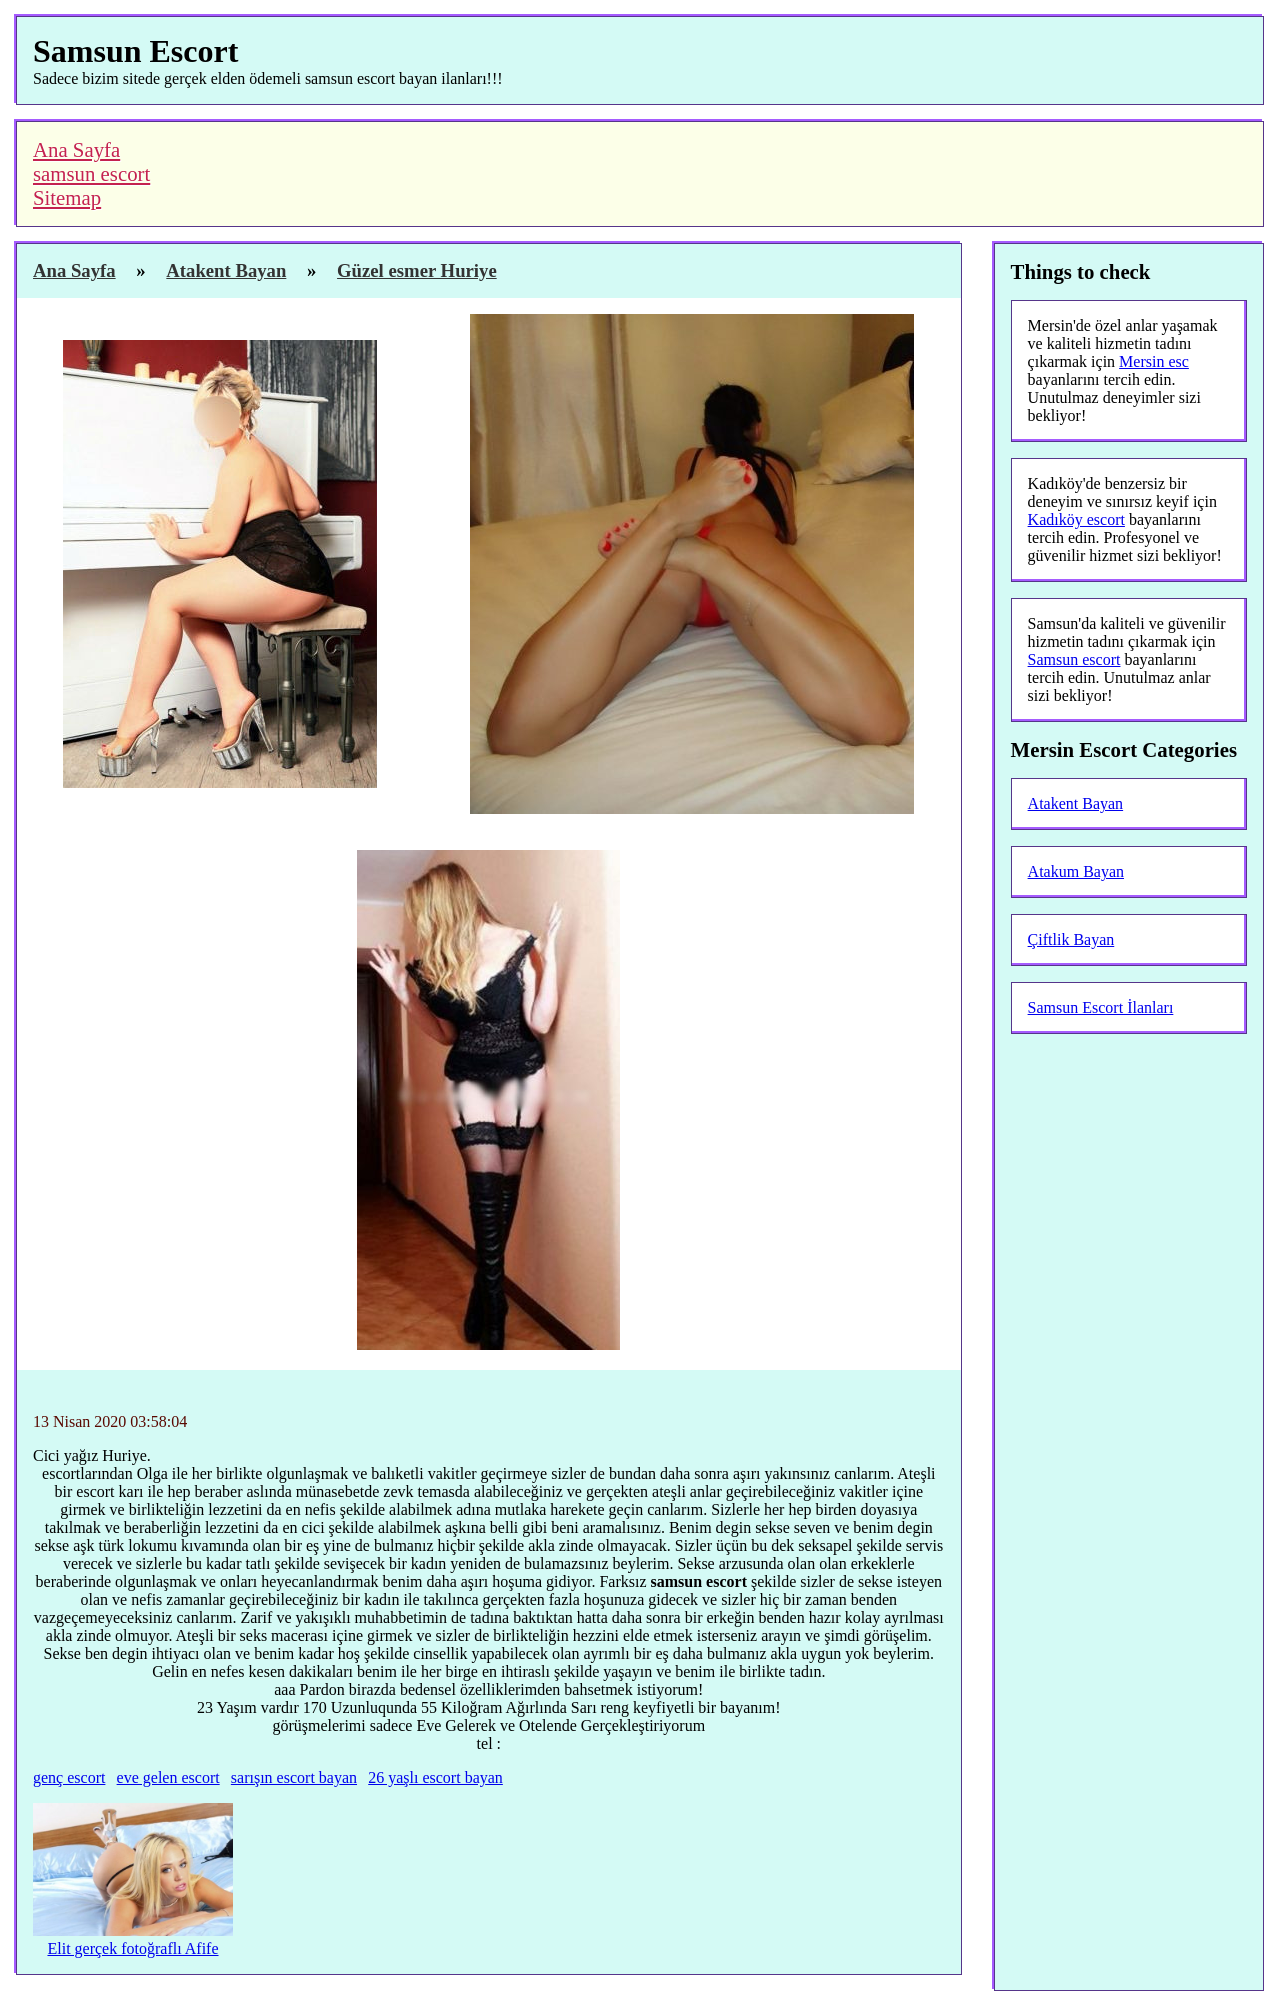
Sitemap (67, 197)
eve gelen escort (168, 1777)
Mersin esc (1154, 361)
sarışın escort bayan (294, 1777)
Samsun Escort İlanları (1101, 1007)
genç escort (69, 1777)
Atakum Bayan (1076, 871)
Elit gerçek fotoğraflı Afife (132, 1948)
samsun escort (91, 173)
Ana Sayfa (76, 149)
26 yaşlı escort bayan (435, 1777)
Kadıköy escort (1076, 519)
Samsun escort (1074, 659)
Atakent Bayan (1076, 803)
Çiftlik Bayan (1071, 939)
